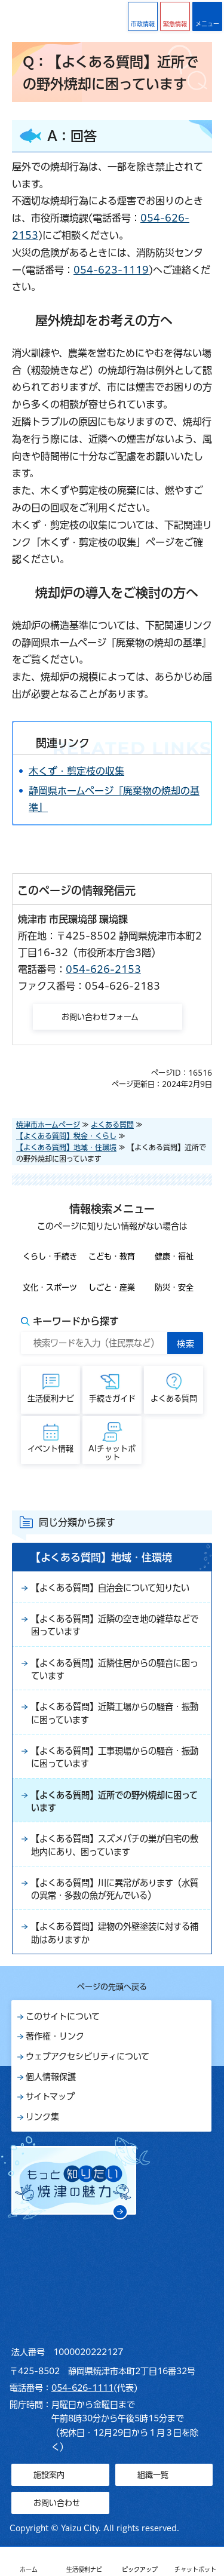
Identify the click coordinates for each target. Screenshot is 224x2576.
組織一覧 (152, 2475)
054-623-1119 (111, 270)
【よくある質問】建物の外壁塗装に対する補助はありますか (114, 1932)
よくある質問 (112, 1124)
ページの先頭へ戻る (112, 1987)
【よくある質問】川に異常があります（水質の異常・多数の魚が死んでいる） (114, 1889)
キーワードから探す (76, 1321)
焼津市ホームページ (48, 1124)
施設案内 (49, 2475)
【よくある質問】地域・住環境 (66, 1147)
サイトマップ (50, 2096)
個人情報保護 (51, 2077)
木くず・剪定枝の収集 (76, 771)
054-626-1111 (82, 2388)
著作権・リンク (55, 2036)
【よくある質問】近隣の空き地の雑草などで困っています (114, 1625)
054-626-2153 (103, 969)
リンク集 (42, 2117)
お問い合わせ (56, 2503)
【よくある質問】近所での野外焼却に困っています (114, 1801)
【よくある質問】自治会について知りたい (110, 1587)
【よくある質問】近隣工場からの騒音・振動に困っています (114, 1713)
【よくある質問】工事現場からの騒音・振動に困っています (114, 1757)
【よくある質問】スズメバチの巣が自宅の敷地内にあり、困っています (114, 1845)
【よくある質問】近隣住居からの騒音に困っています (114, 1669)
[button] (175, 16)
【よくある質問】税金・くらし (66, 1136)
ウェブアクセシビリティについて (87, 2056)
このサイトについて (63, 2016)
